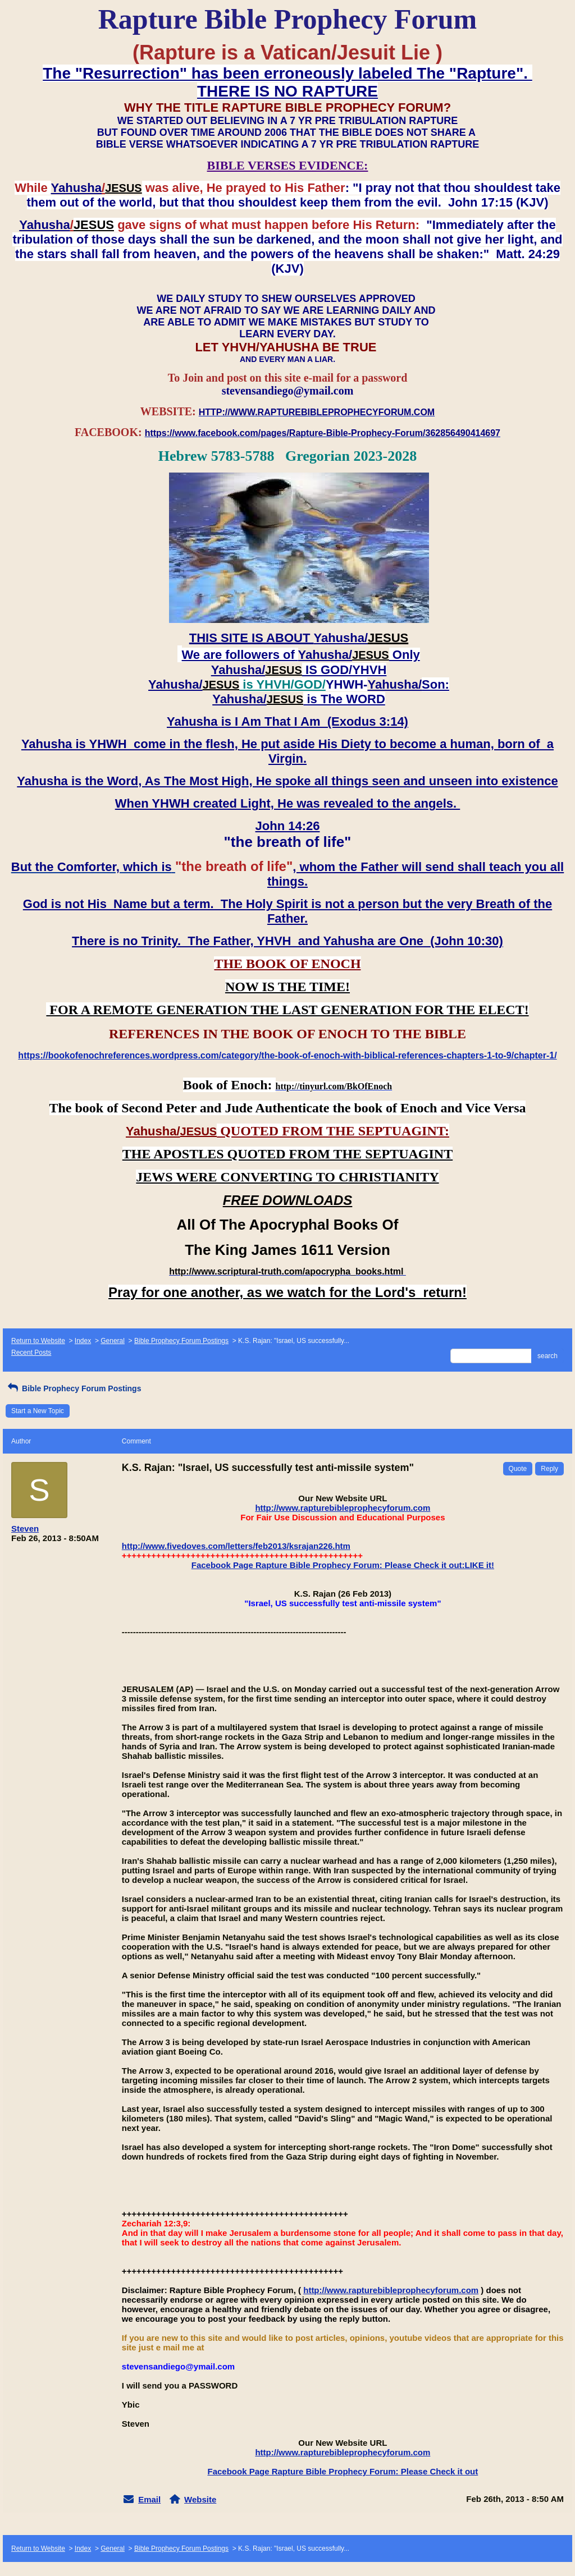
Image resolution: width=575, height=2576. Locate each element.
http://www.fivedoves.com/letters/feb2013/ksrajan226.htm (236, 1546)
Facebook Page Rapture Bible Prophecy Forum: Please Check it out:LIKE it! (342, 1565)
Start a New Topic (37, 1411)
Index (83, 1341)
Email (149, 2499)
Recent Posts (31, 1352)
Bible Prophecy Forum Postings (181, 1341)
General (113, 1341)
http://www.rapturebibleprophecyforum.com (342, 1507)
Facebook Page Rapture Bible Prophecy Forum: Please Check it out (342, 2471)
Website (200, 2499)
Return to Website (38, 1341)
